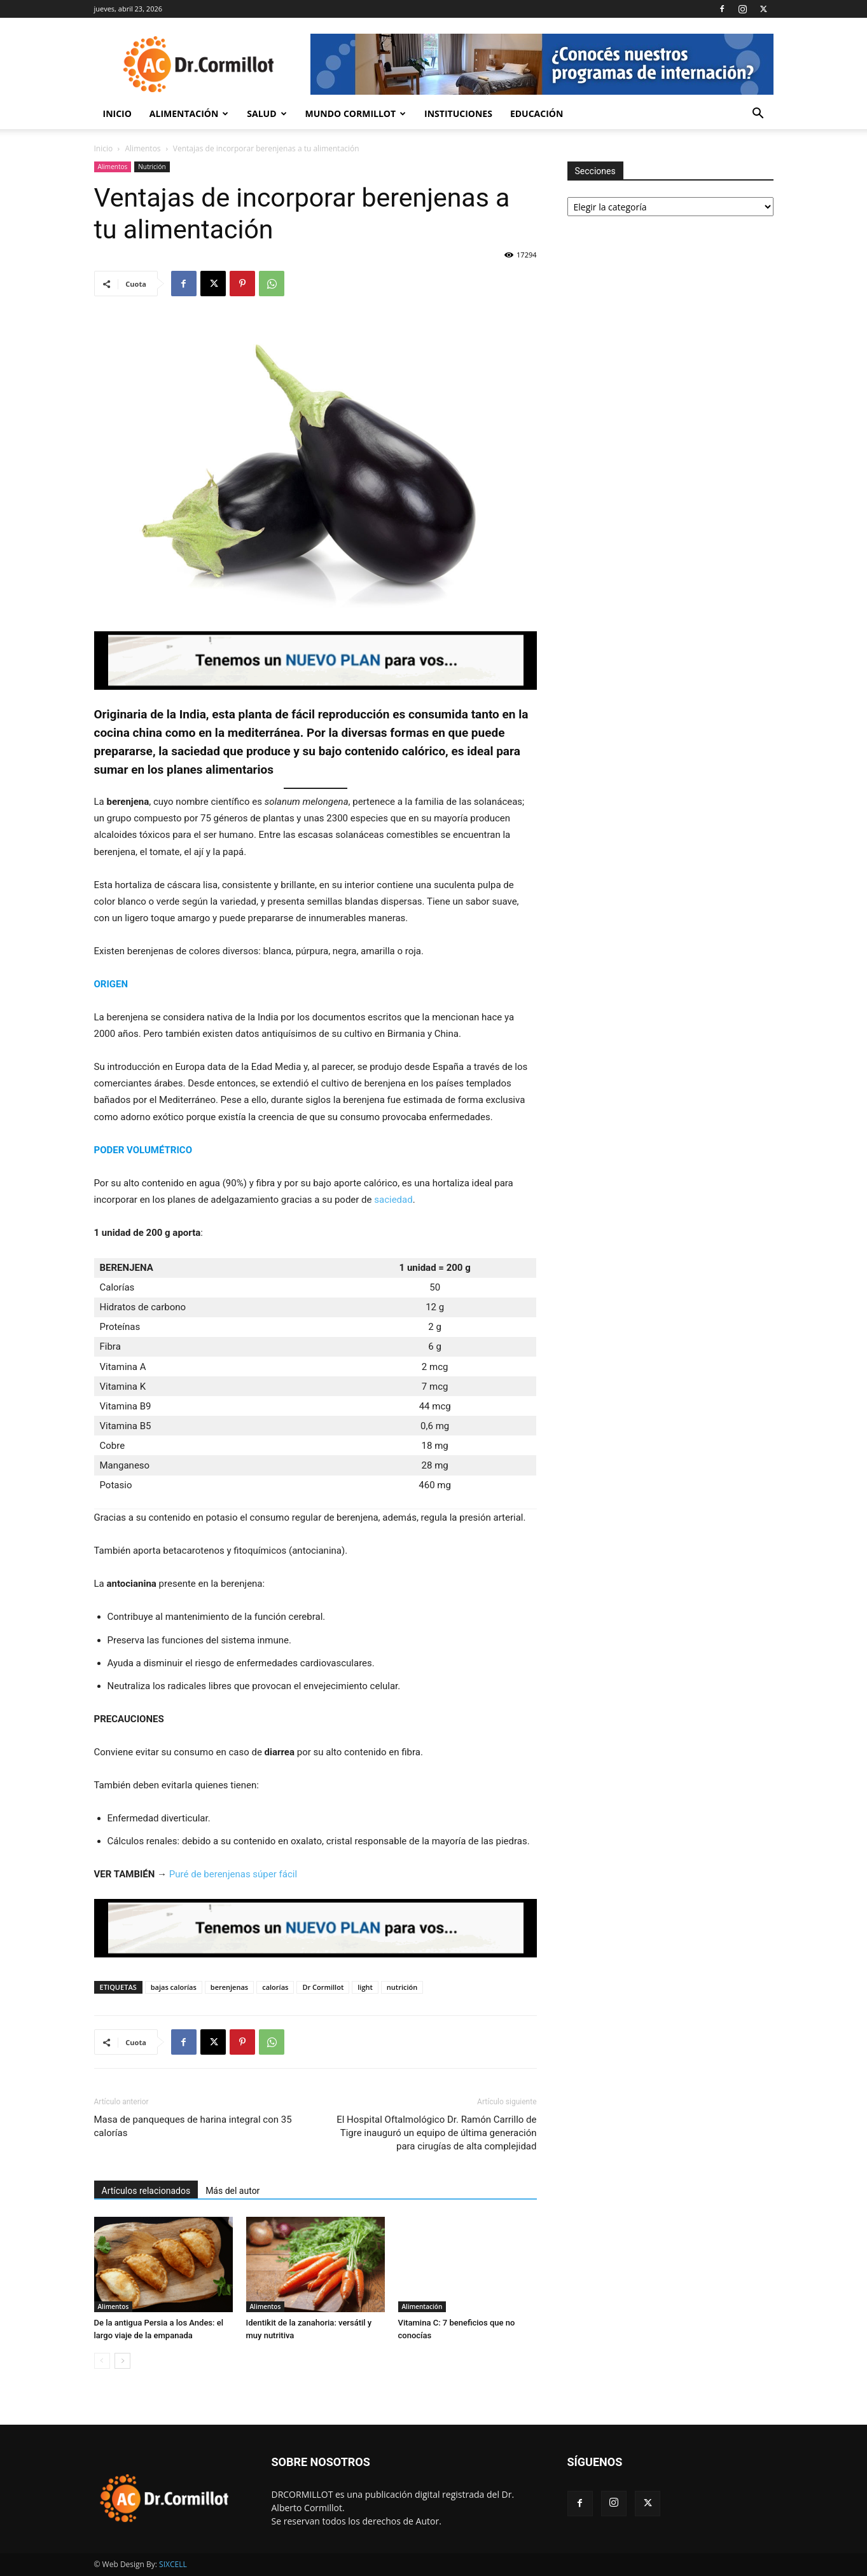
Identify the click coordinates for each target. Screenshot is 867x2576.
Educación (536, 113)
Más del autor (232, 2191)
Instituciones (458, 113)
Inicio (117, 113)
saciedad (393, 1199)
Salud (266, 113)
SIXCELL (173, 2564)
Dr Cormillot (322, 1987)
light (365, 1987)
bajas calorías (174, 1987)
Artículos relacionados (146, 2191)
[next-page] (122, 2361)
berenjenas (229, 1987)
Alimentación (188, 113)
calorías (275, 1987)
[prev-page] (102, 2361)
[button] (758, 115)
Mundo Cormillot (355, 113)
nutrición (402, 1987)
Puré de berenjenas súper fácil (233, 1874)
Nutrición (151, 166)
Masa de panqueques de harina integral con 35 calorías (193, 2126)
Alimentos (143, 148)
